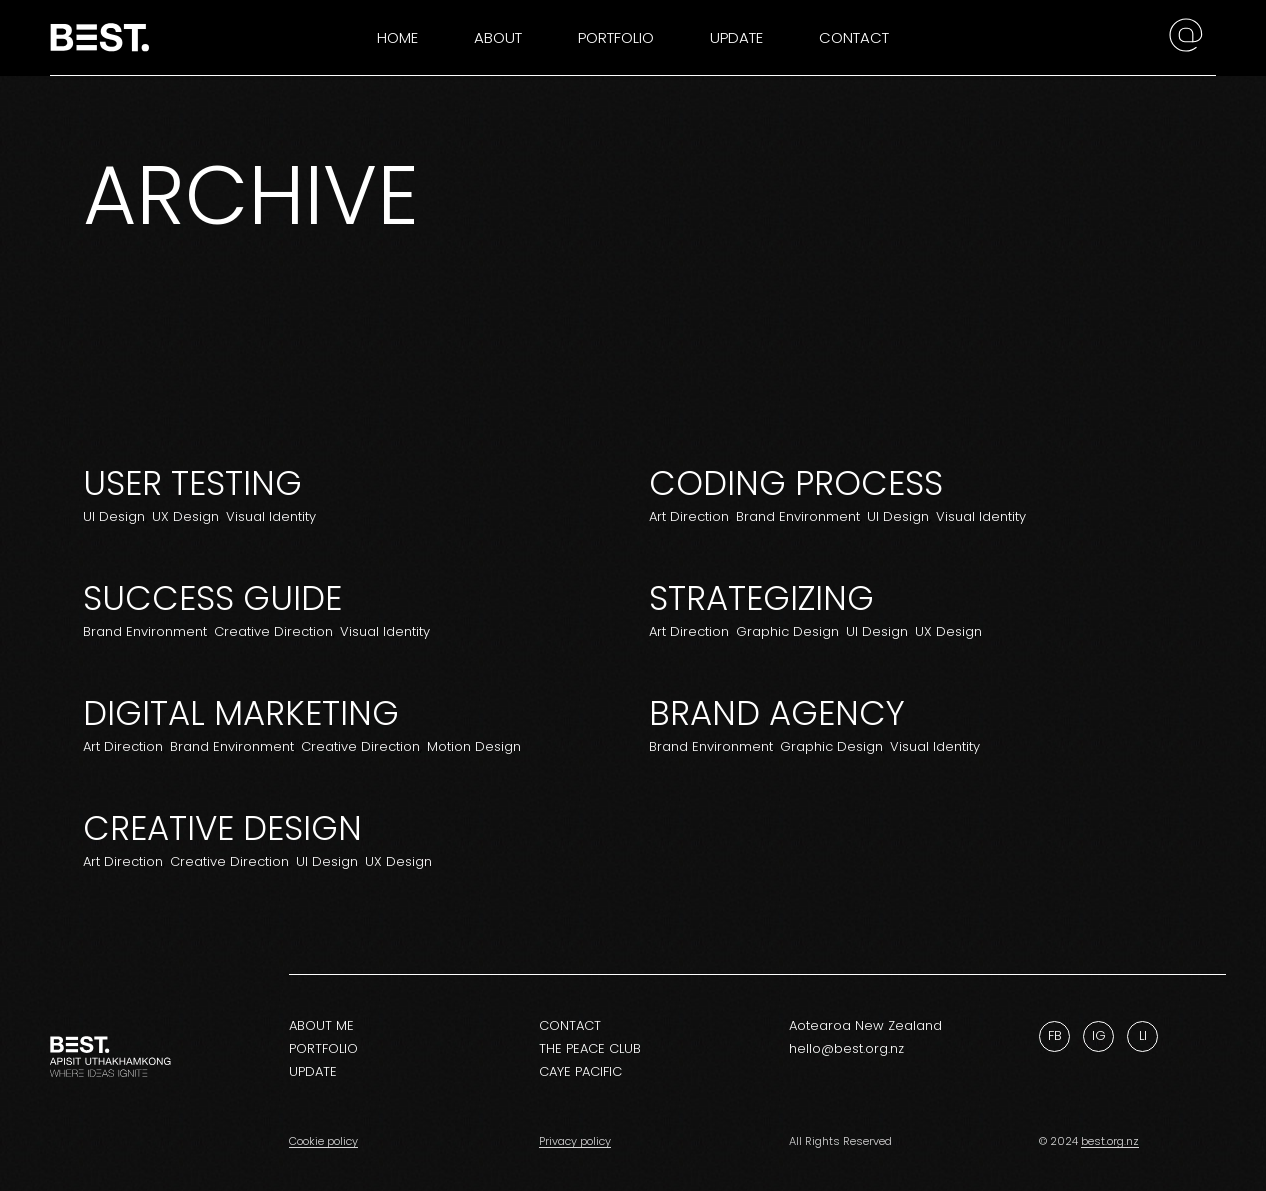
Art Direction (689, 516)
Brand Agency (777, 713)
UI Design (114, 516)
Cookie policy (323, 1141)
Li (1143, 1035)
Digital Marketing (241, 713)
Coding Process (796, 483)
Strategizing (761, 598)
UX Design (185, 516)
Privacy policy (575, 1141)
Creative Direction (273, 631)
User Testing (192, 483)
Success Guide (212, 598)
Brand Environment (798, 516)
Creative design (222, 828)
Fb (1055, 1035)
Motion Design (474, 746)
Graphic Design (787, 631)
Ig (1099, 1035)
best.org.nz (1110, 1141)
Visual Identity (271, 516)
